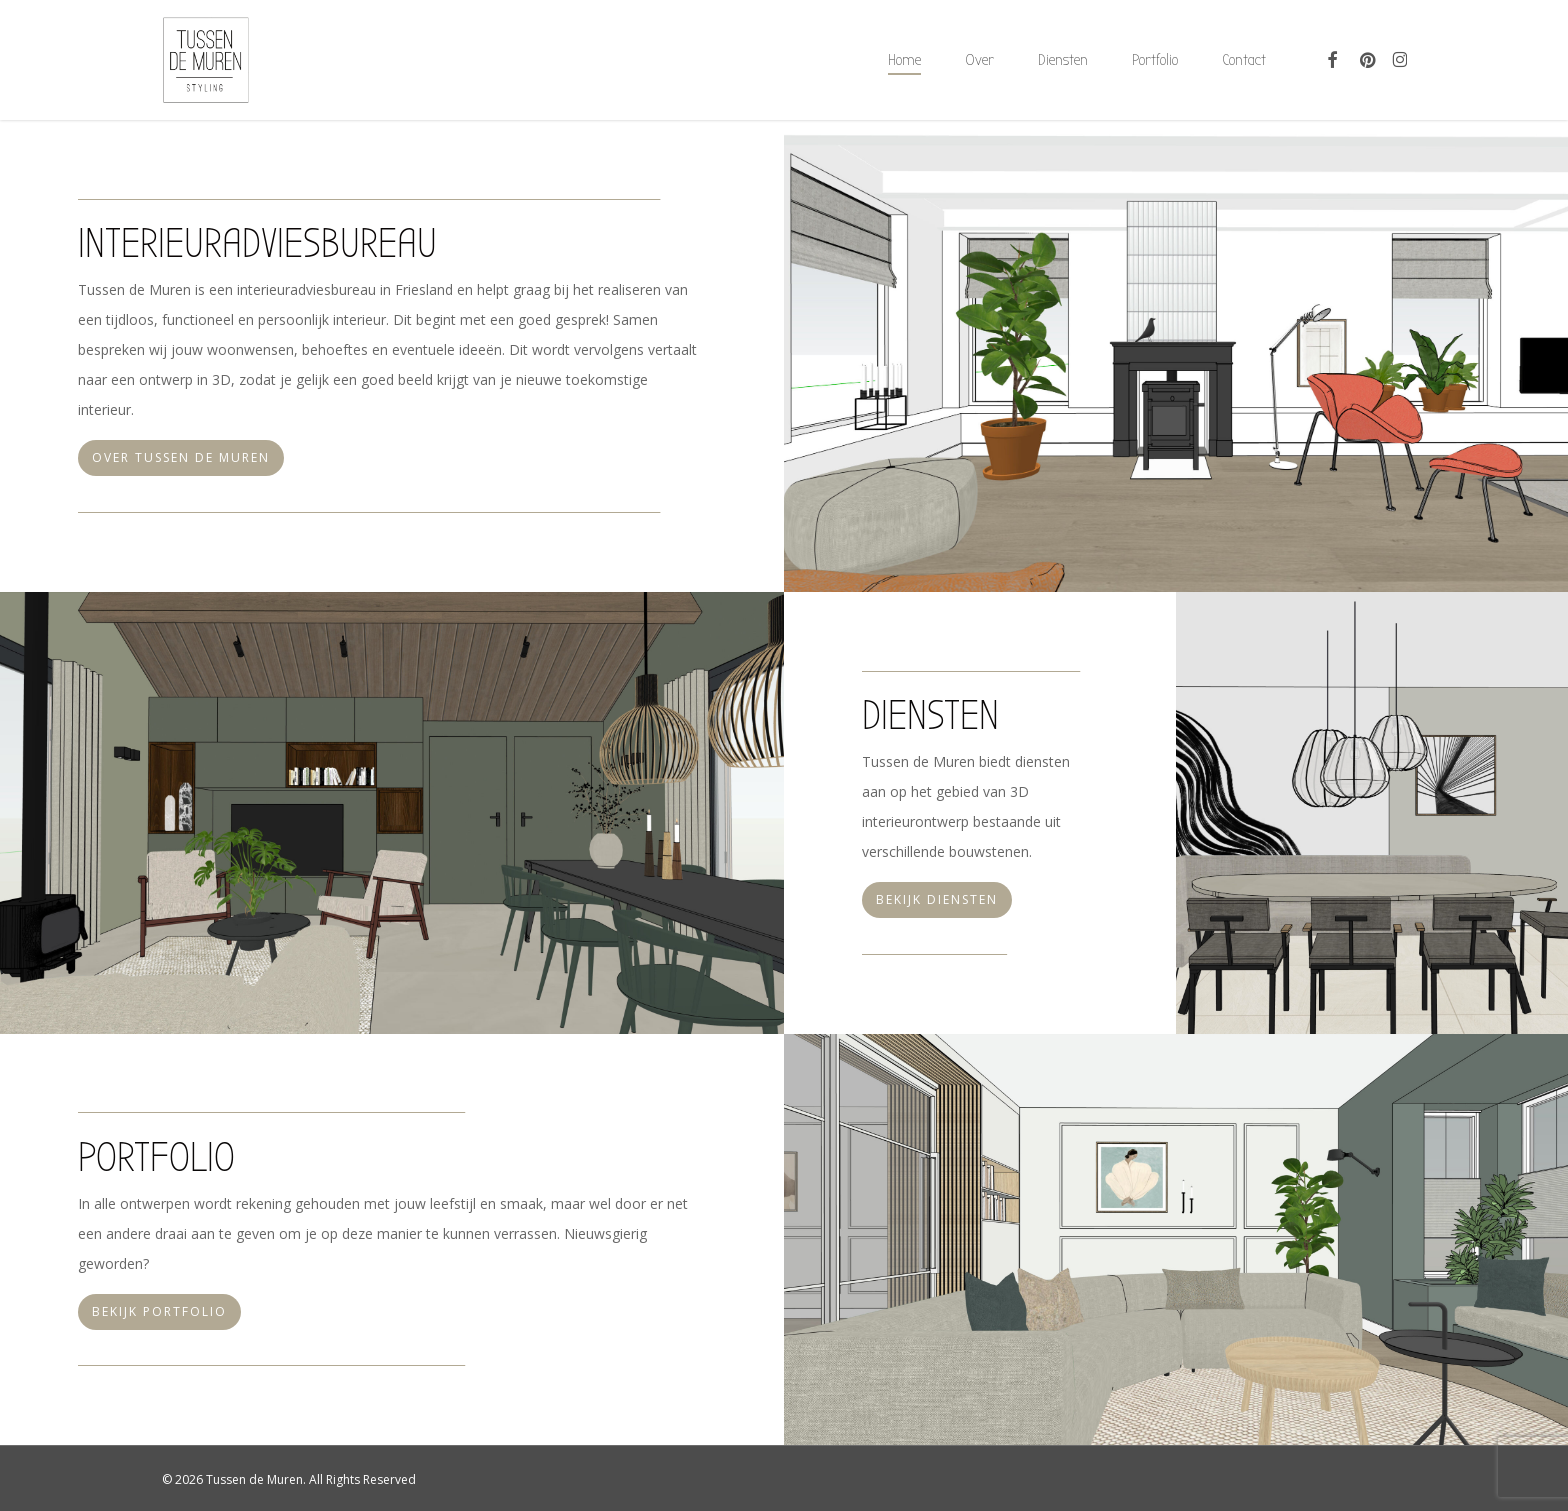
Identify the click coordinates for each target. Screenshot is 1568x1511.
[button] (181, 458)
